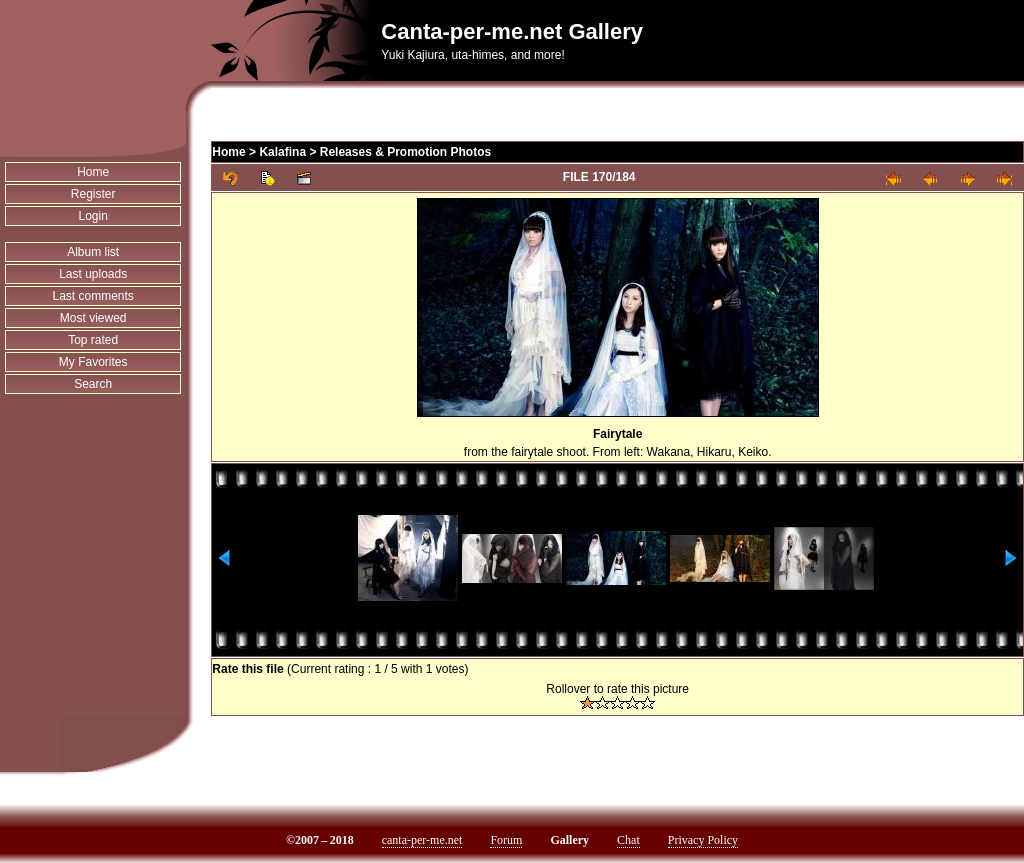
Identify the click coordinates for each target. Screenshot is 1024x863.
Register (93, 194)
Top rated (93, 340)
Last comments (92, 296)
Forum (506, 840)
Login (92, 216)
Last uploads (93, 274)
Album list (93, 252)
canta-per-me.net (422, 840)
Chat (628, 840)
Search (93, 384)
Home (93, 172)
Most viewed (93, 318)
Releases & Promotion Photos (405, 152)
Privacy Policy (703, 840)
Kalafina (282, 152)
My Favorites (93, 362)
